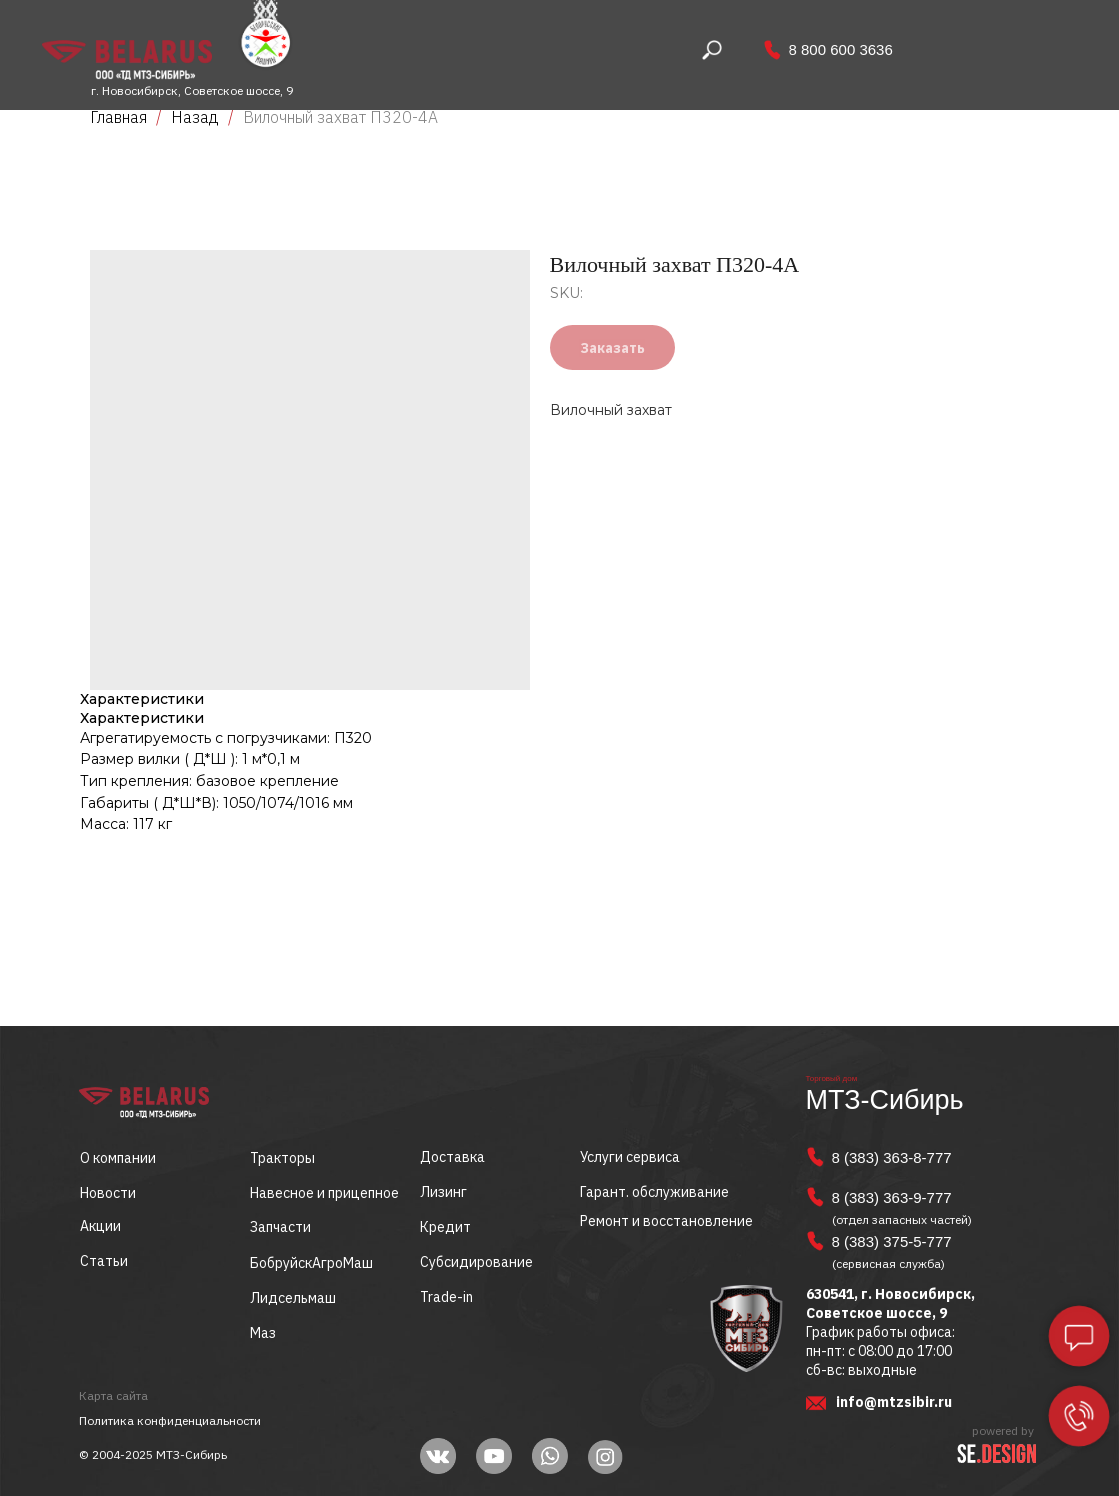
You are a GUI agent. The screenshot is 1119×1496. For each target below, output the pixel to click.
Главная (118, 117)
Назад (197, 117)
